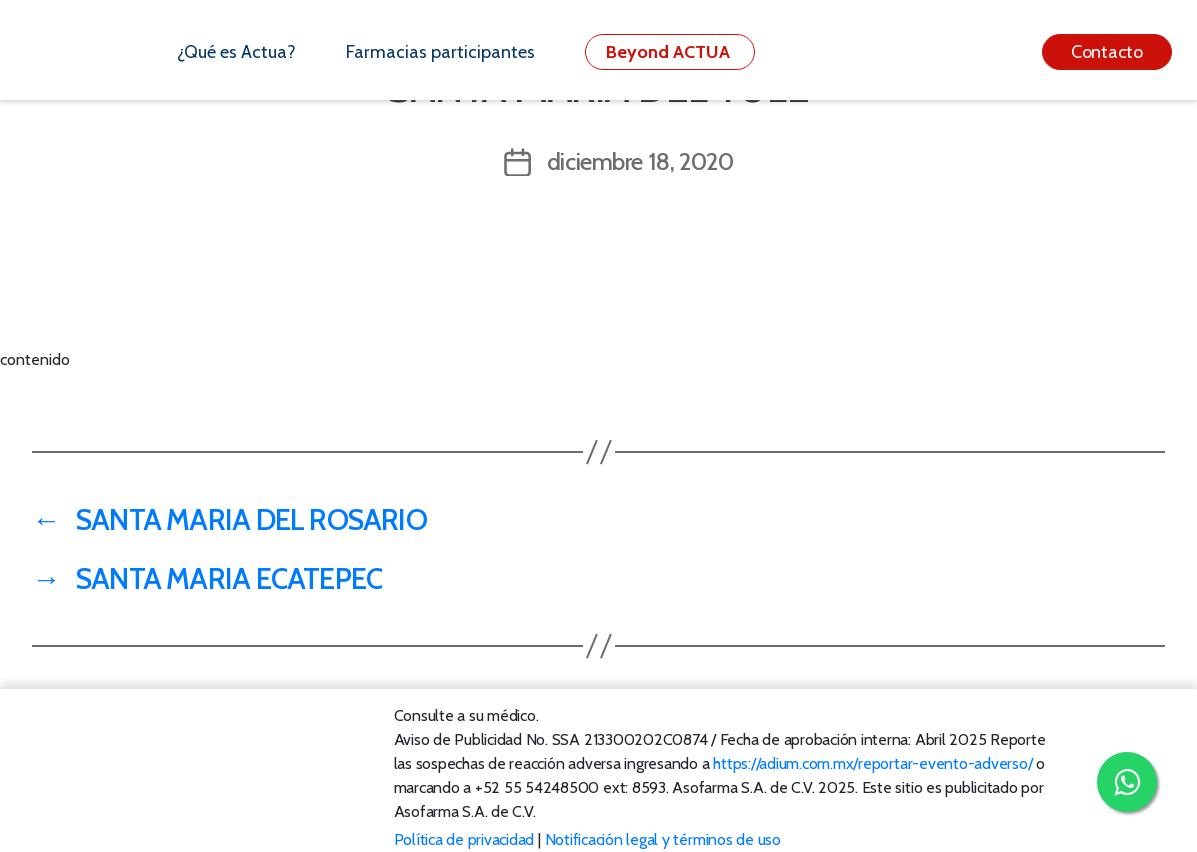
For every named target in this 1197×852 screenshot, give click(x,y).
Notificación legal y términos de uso (663, 839)
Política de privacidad (464, 839)
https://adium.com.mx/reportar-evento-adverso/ (872, 763)
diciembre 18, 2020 (640, 161)
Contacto (1107, 52)
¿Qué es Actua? (236, 52)
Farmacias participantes (440, 52)
